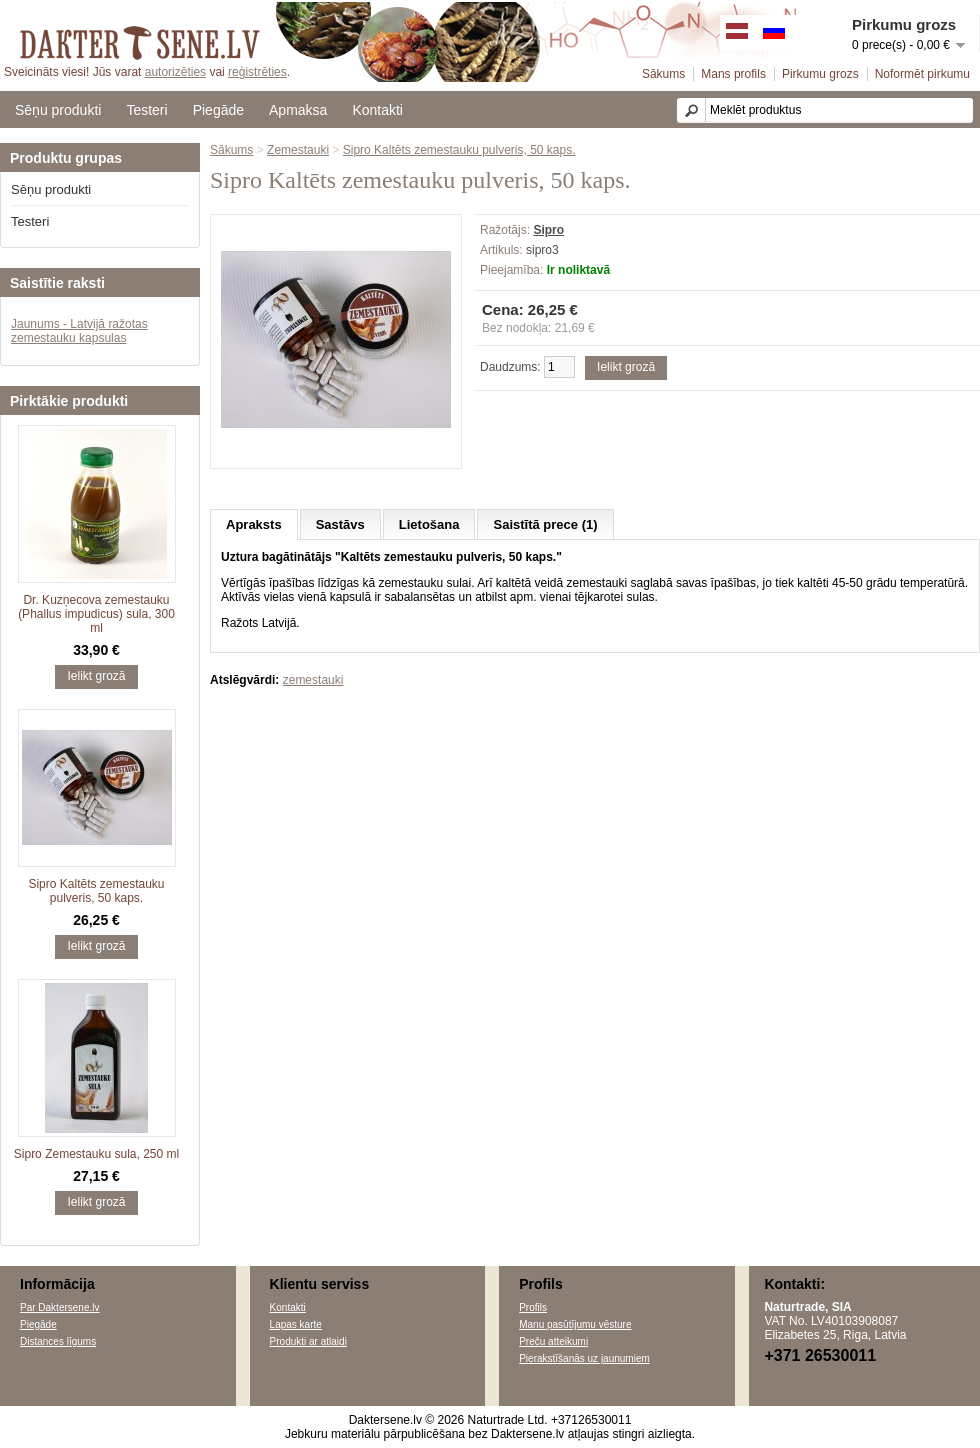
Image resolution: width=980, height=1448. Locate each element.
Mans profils (733, 74)
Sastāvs (340, 524)
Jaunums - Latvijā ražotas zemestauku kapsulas (79, 331)
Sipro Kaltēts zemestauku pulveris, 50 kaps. (96, 891)
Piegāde (218, 110)
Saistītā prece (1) (545, 524)
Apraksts (254, 524)
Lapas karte (296, 1324)
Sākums (663, 74)
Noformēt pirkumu (922, 74)
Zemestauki (298, 150)
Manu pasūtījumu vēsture (575, 1324)
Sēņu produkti (58, 110)
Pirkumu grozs (820, 74)
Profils (533, 1307)
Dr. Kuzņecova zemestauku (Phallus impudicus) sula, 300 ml (96, 614)
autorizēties (175, 72)
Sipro (548, 230)
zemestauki (313, 680)
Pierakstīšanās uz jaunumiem (584, 1358)
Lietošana (429, 524)
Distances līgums (58, 1341)
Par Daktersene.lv (59, 1307)
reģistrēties (257, 72)
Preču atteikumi (553, 1341)
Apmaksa (298, 110)
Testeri (146, 110)
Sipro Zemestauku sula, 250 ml (96, 1154)
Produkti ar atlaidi (308, 1341)
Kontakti (377, 110)
